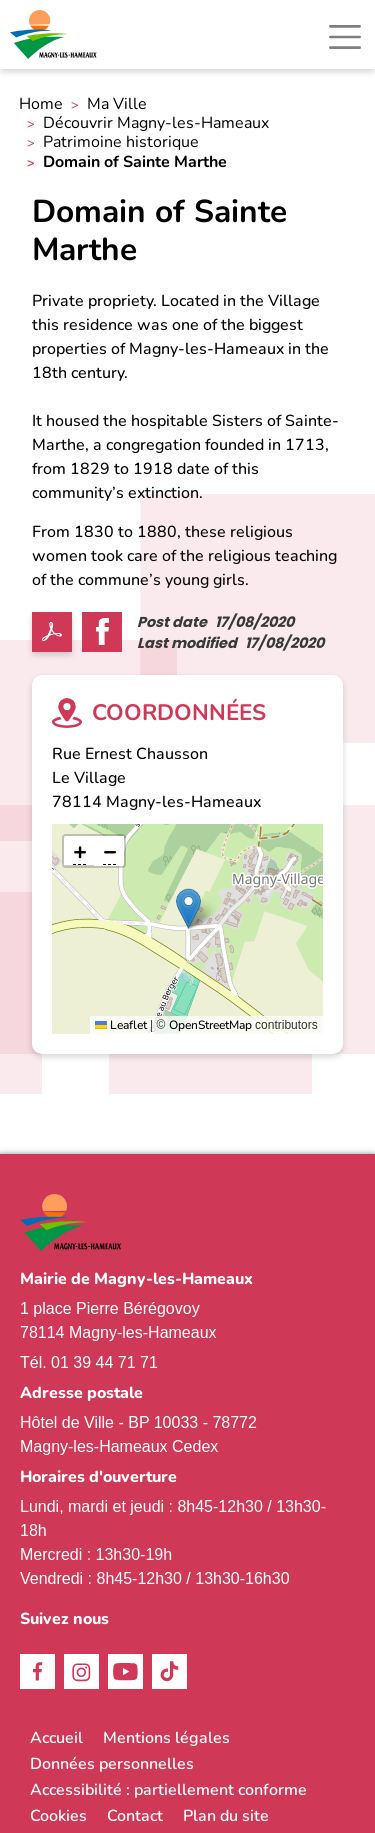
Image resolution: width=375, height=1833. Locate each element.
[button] (188, 908)
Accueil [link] (56, 1738)
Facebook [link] (37, 1671)
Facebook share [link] (102, 632)
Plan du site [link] (226, 1816)
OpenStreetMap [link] (210, 1025)
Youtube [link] (125, 1671)
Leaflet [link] (121, 1025)
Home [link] (41, 104)
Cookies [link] (58, 1816)
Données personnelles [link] (112, 1764)
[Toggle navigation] (345, 37)
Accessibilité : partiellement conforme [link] (168, 1790)
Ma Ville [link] (117, 104)
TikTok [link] (169, 1671)
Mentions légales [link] (166, 1738)
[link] (55, 34)
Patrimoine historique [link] (121, 142)
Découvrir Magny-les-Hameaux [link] (156, 123)
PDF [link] (52, 632)
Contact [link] (135, 1816)
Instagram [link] (81, 1671)
